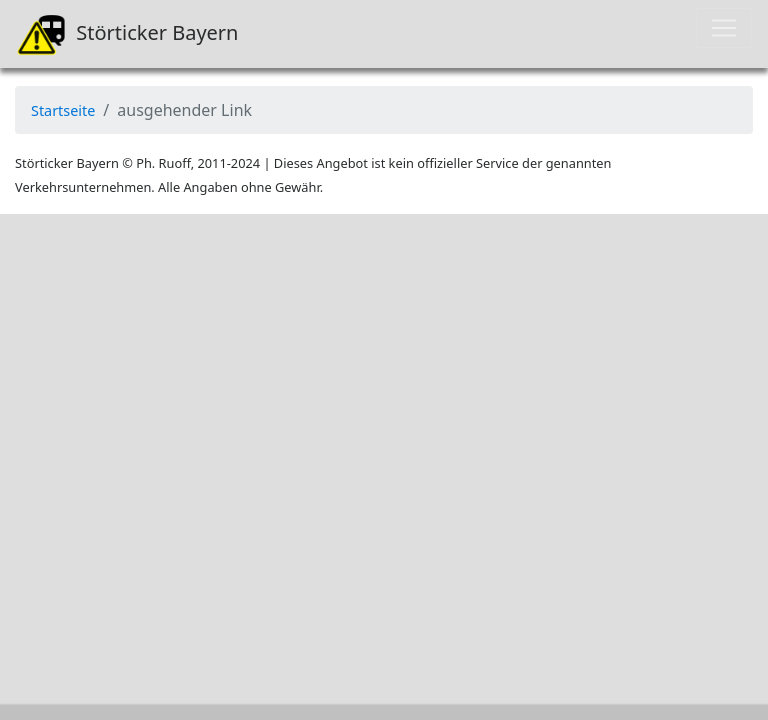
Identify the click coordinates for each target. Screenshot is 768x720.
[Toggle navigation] (724, 28)
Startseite (63, 110)
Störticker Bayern (127, 34)
